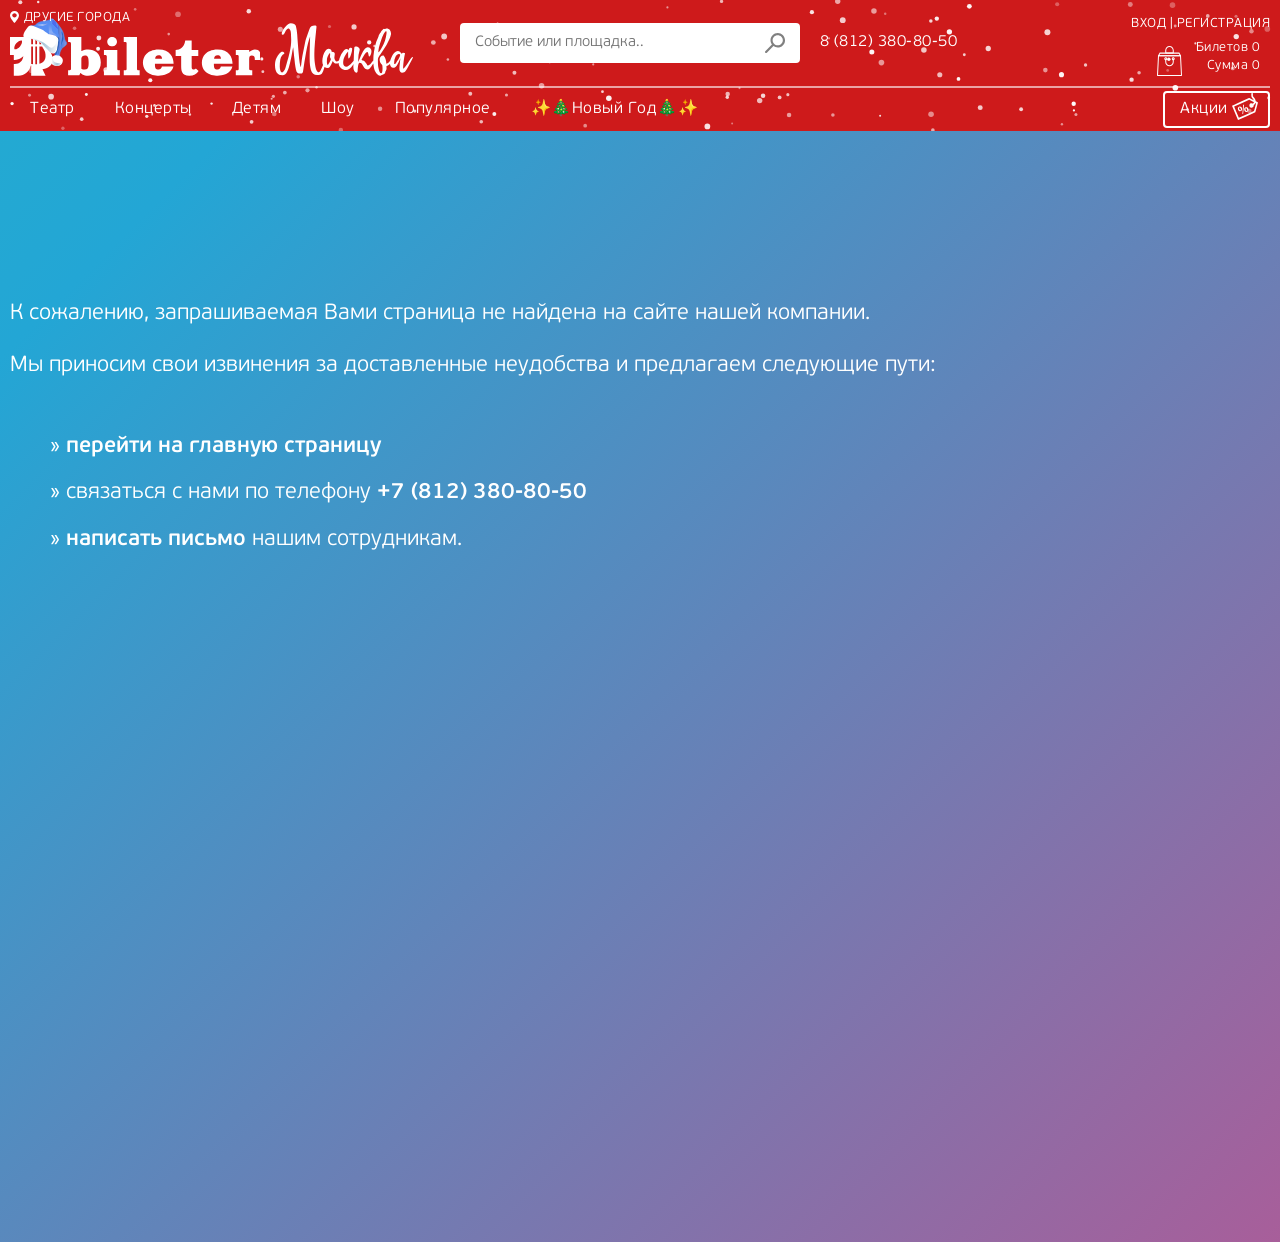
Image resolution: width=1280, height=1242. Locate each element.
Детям (257, 109)
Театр (52, 109)
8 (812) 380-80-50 (889, 42)
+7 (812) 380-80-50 (482, 492)
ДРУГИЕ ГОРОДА (70, 17)
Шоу (338, 109)
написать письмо (156, 539)
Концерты (153, 109)
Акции (1219, 106)
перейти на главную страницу (223, 446)
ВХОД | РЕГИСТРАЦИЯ (1200, 23)
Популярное (443, 109)
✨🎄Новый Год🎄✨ (615, 109)
